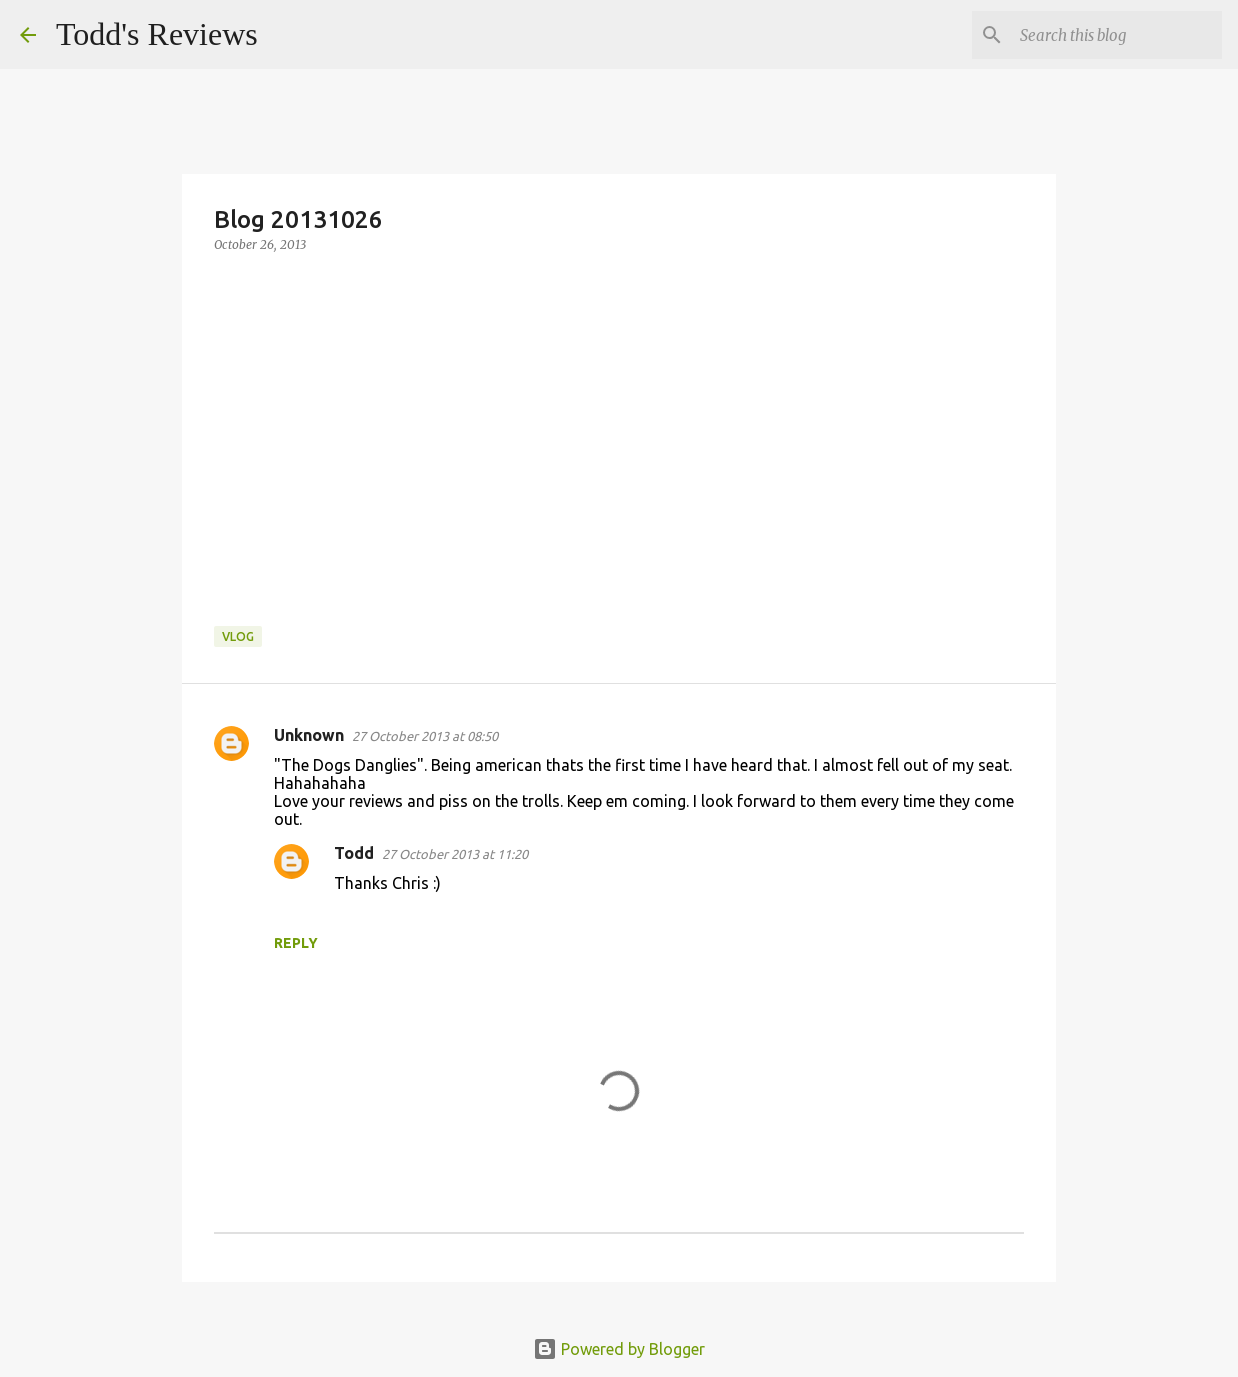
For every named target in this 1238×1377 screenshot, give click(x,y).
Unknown (309, 735)
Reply (296, 943)
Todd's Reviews (157, 34)
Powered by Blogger (619, 1349)
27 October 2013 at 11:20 (455, 854)
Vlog (238, 636)
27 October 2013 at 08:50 (425, 736)
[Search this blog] (1117, 35)
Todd (354, 853)
